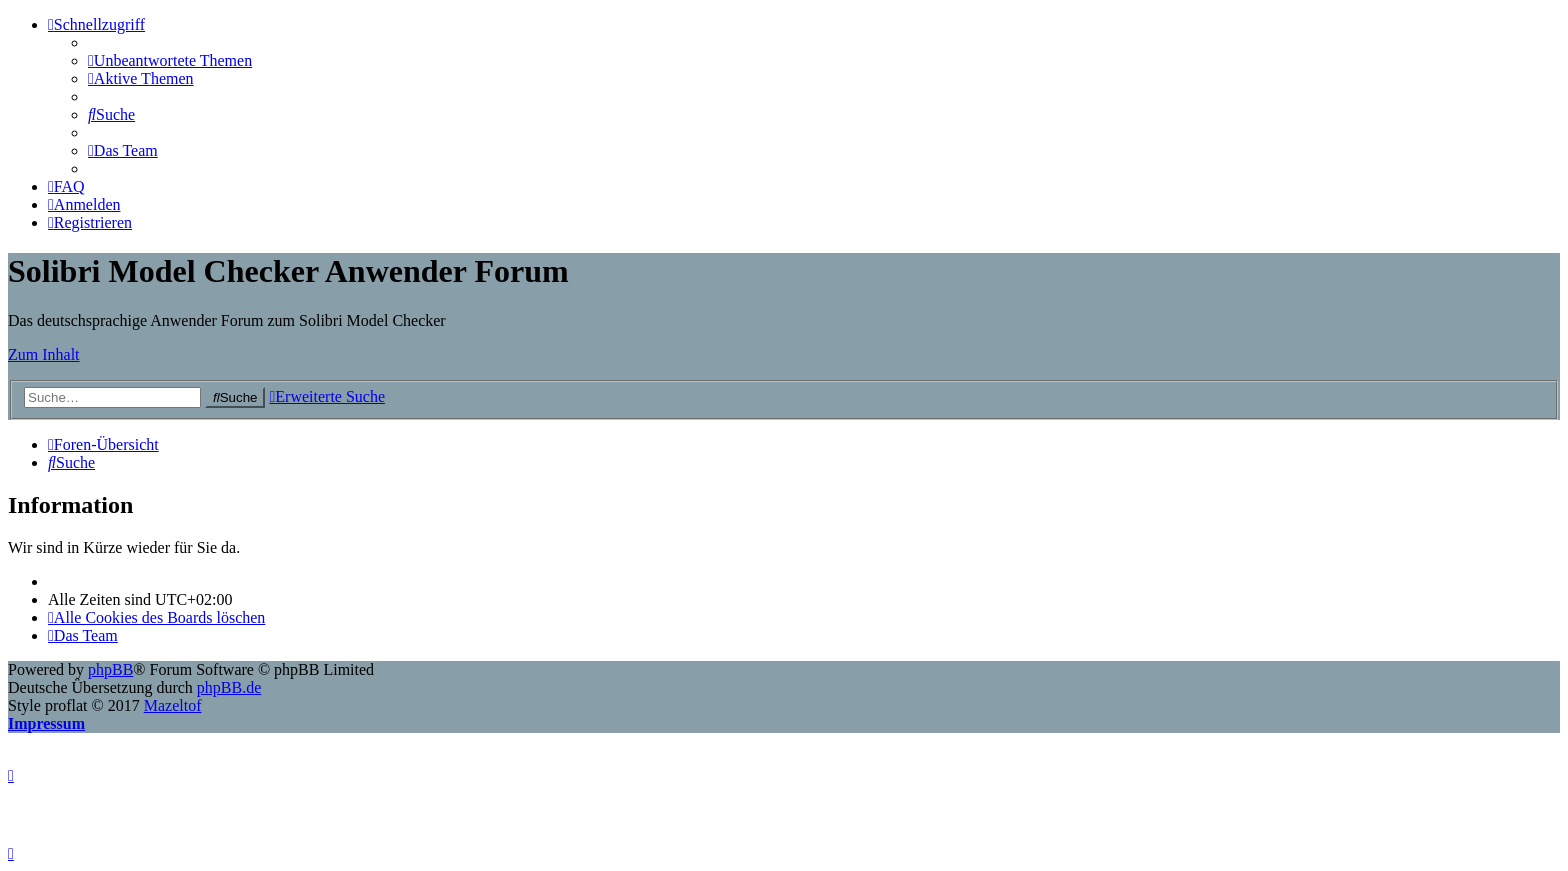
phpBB (110, 669)
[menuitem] (170, 60)
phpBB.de (229, 687)
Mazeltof (173, 705)
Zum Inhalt (44, 354)
